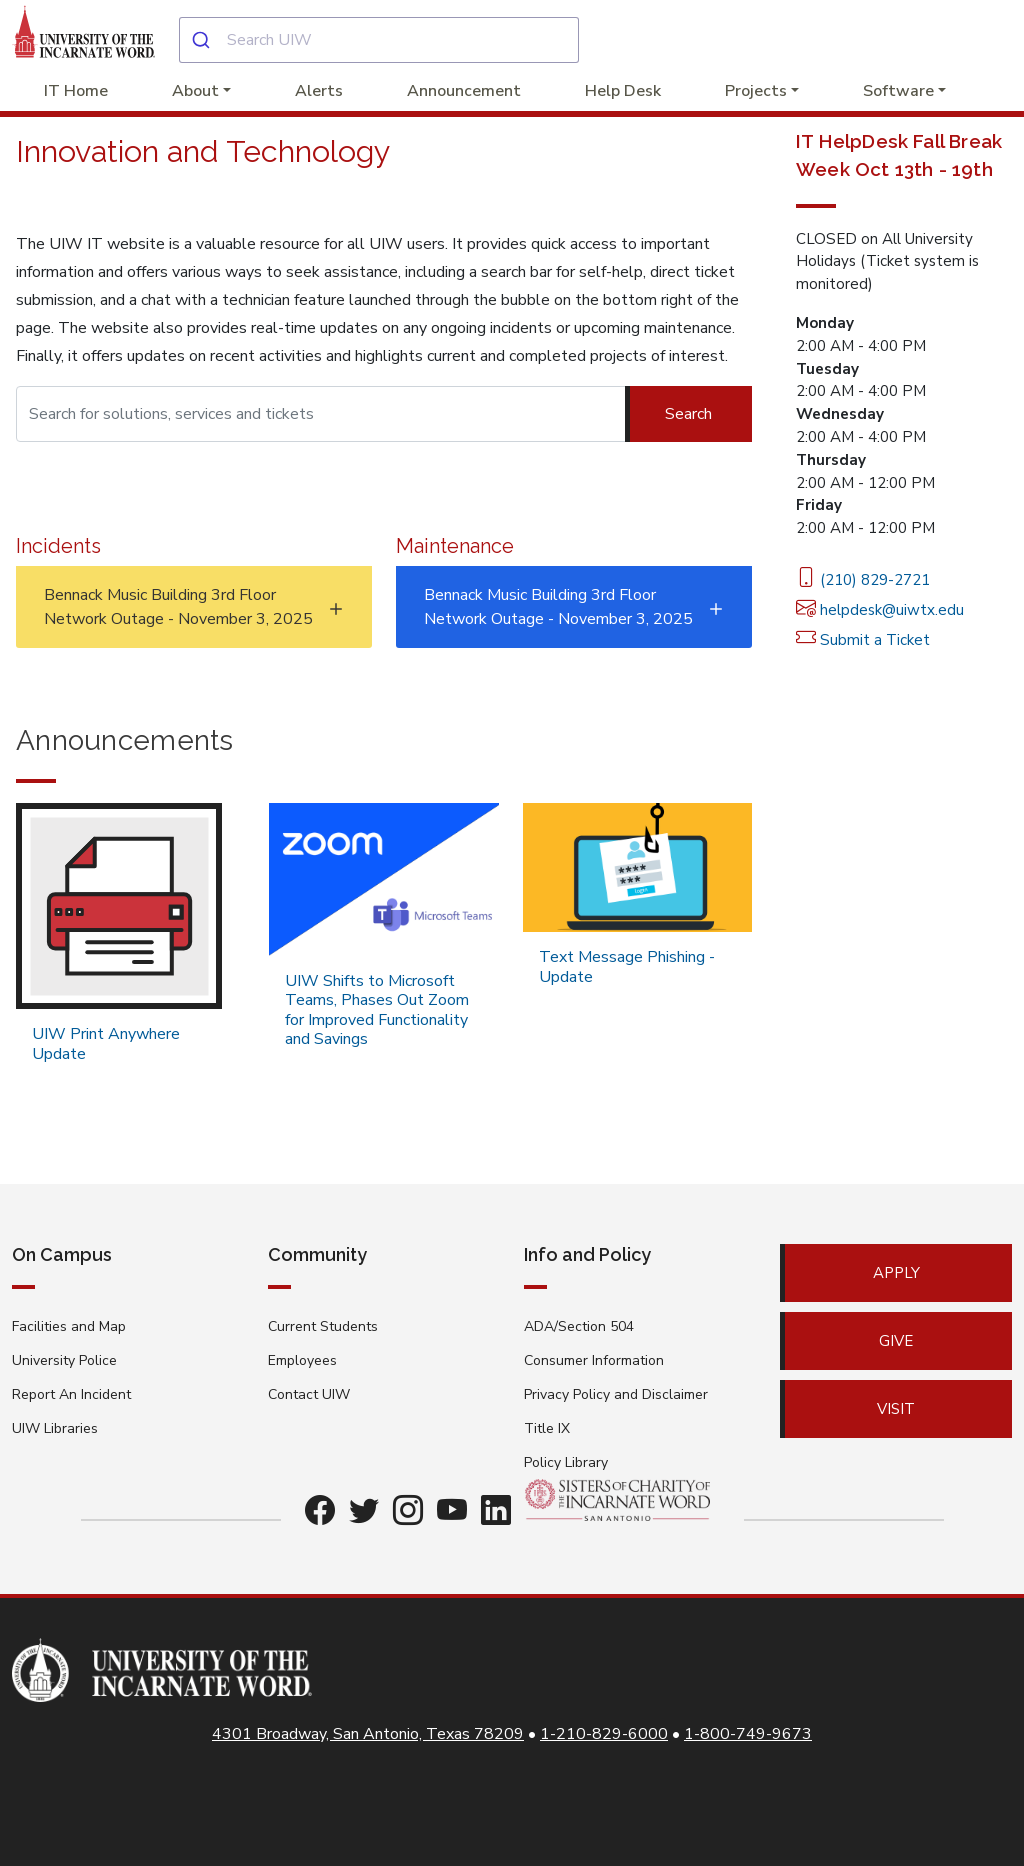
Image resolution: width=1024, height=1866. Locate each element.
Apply (896, 1273)
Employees (302, 1360)
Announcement (464, 91)
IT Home (76, 91)
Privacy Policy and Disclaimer (616, 1394)
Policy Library (566, 1462)
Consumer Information (594, 1360)
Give (896, 1341)
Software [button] (898, 91)
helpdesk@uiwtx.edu (880, 610)
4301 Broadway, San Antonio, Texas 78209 (368, 1734)
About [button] (195, 91)
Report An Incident (71, 1394)
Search (688, 414)
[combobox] (379, 40)
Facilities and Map (69, 1326)
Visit (896, 1409)
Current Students (323, 1326)
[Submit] (203, 40)
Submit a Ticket (863, 640)
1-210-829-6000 (604, 1734)
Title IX (547, 1428)
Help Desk (623, 91)
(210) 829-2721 (863, 580)
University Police (64, 1360)
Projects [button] (756, 91)
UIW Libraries (55, 1428)
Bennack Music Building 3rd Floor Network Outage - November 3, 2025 (178, 607)
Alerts (319, 91)
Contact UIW (309, 1394)
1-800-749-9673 (748, 1734)
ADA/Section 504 (579, 1326)
